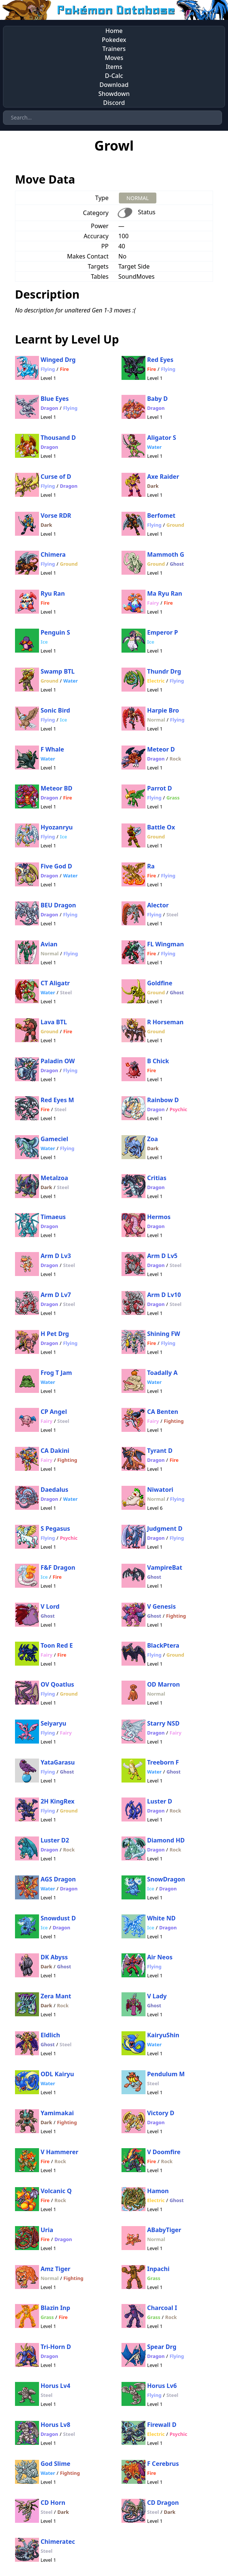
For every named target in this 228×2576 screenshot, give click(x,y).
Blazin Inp (55, 2308)
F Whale (52, 749)
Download (113, 85)
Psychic (178, 1109)
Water (154, 447)
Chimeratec (57, 2541)
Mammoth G (165, 554)
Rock (175, 758)
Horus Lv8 (55, 2425)
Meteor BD (56, 788)
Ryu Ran (52, 593)
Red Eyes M (57, 1100)
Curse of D (55, 476)
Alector (158, 905)
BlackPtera (163, 1645)
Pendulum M (165, 2074)
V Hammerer (59, 2152)
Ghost (177, 563)
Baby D (157, 398)
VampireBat (164, 1567)
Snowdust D (58, 1918)
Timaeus (53, 1217)
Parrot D (159, 788)
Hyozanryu (56, 827)
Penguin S (55, 632)
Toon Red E (56, 1645)
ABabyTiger (164, 2230)
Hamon (158, 2191)
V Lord (49, 1606)
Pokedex (114, 40)
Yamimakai (57, 2113)
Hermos (159, 1217)
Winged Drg (57, 360)
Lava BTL (53, 1022)
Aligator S (161, 437)
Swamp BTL (57, 671)
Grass (173, 797)
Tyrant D (159, 1450)
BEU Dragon (58, 905)
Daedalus (54, 1489)
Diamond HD (165, 1840)
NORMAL (137, 198)
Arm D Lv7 (55, 1295)
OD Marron (163, 1684)
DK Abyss (54, 1957)
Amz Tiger (55, 2269)
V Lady (156, 1996)
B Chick (158, 1061)
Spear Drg (161, 2347)
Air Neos (159, 1957)
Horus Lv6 (162, 2386)
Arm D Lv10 (164, 1295)
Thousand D (58, 437)
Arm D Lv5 (162, 1256)
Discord (114, 103)
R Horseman (165, 1022)
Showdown (114, 94)
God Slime (55, 2463)
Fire (64, 369)
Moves (114, 58)
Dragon (49, 408)
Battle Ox (161, 827)
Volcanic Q (56, 2191)
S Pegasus (55, 1528)
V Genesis (161, 1606)
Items (114, 67)
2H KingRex (57, 1801)
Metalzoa (54, 1178)
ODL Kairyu (57, 2074)
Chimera (53, 554)
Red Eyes (160, 360)
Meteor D (161, 749)
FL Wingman (165, 944)
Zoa (152, 1139)
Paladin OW (57, 1061)
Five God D (56, 866)
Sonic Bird (55, 710)
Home (114, 31)
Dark (153, 486)
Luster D (159, 1801)
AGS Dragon (58, 1879)
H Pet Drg (54, 1334)
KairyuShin (163, 2035)
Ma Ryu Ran (164, 593)
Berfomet (161, 515)
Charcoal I (162, 2308)
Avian (48, 944)
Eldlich (50, 2035)
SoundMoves (136, 276)
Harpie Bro (163, 710)
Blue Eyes (54, 398)
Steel (172, 914)
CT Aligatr (55, 983)
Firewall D (161, 2425)
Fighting (174, 1421)
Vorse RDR (55, 515)
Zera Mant (55, 1996)
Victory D (160, 2113)
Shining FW (163, 1334)
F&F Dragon (57, 1567)
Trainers (114, 49)
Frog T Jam (56, 1373)
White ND (161, 1918)
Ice (44, 641)
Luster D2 (54, 1840)
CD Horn (52, 2502)
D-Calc (114, 76)
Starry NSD (163, 1723)
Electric (156, 680)
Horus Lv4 (55, 2386)
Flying (47, 369)
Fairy (153, 602)
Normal (156, 719)
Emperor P (162, 632)
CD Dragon (163, 2502)
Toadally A (162, 1373)
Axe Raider (163, 476)
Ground (175, 524)
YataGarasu (57, 1762)
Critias (156, 1178)
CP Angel (53, 1412)
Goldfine (159, 983)
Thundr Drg (164, 671)
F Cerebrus (163, 2463)
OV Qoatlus (57, 1684)
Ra (150, 866)
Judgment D (164, 1528)
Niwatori (160, 1489)
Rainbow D (163, 1100)
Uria (46, 2230)
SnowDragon (166, 1879)
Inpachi (158, 2269)
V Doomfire (163, 2152)
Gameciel (54, 1139)
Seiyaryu (53, 1723)
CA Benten (162, 1412)
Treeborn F (163, 1762)
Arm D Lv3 (55, 1256)
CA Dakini (54, 1450)
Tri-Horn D (55, 2347)
